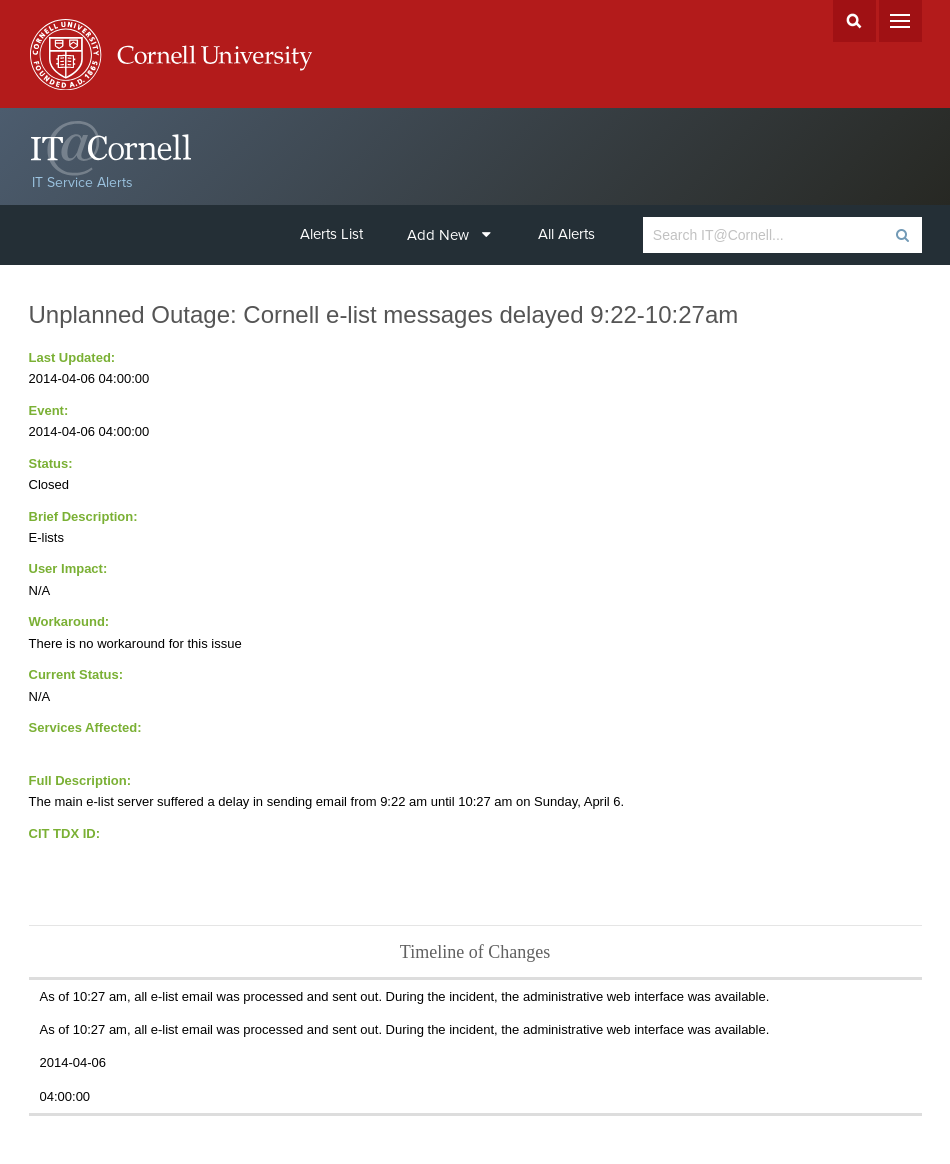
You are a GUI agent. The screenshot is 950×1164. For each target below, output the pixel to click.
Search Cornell (854, 21)
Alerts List (331, 234)
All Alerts (566, 234)
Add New (449, 235)
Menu (900, 21)
